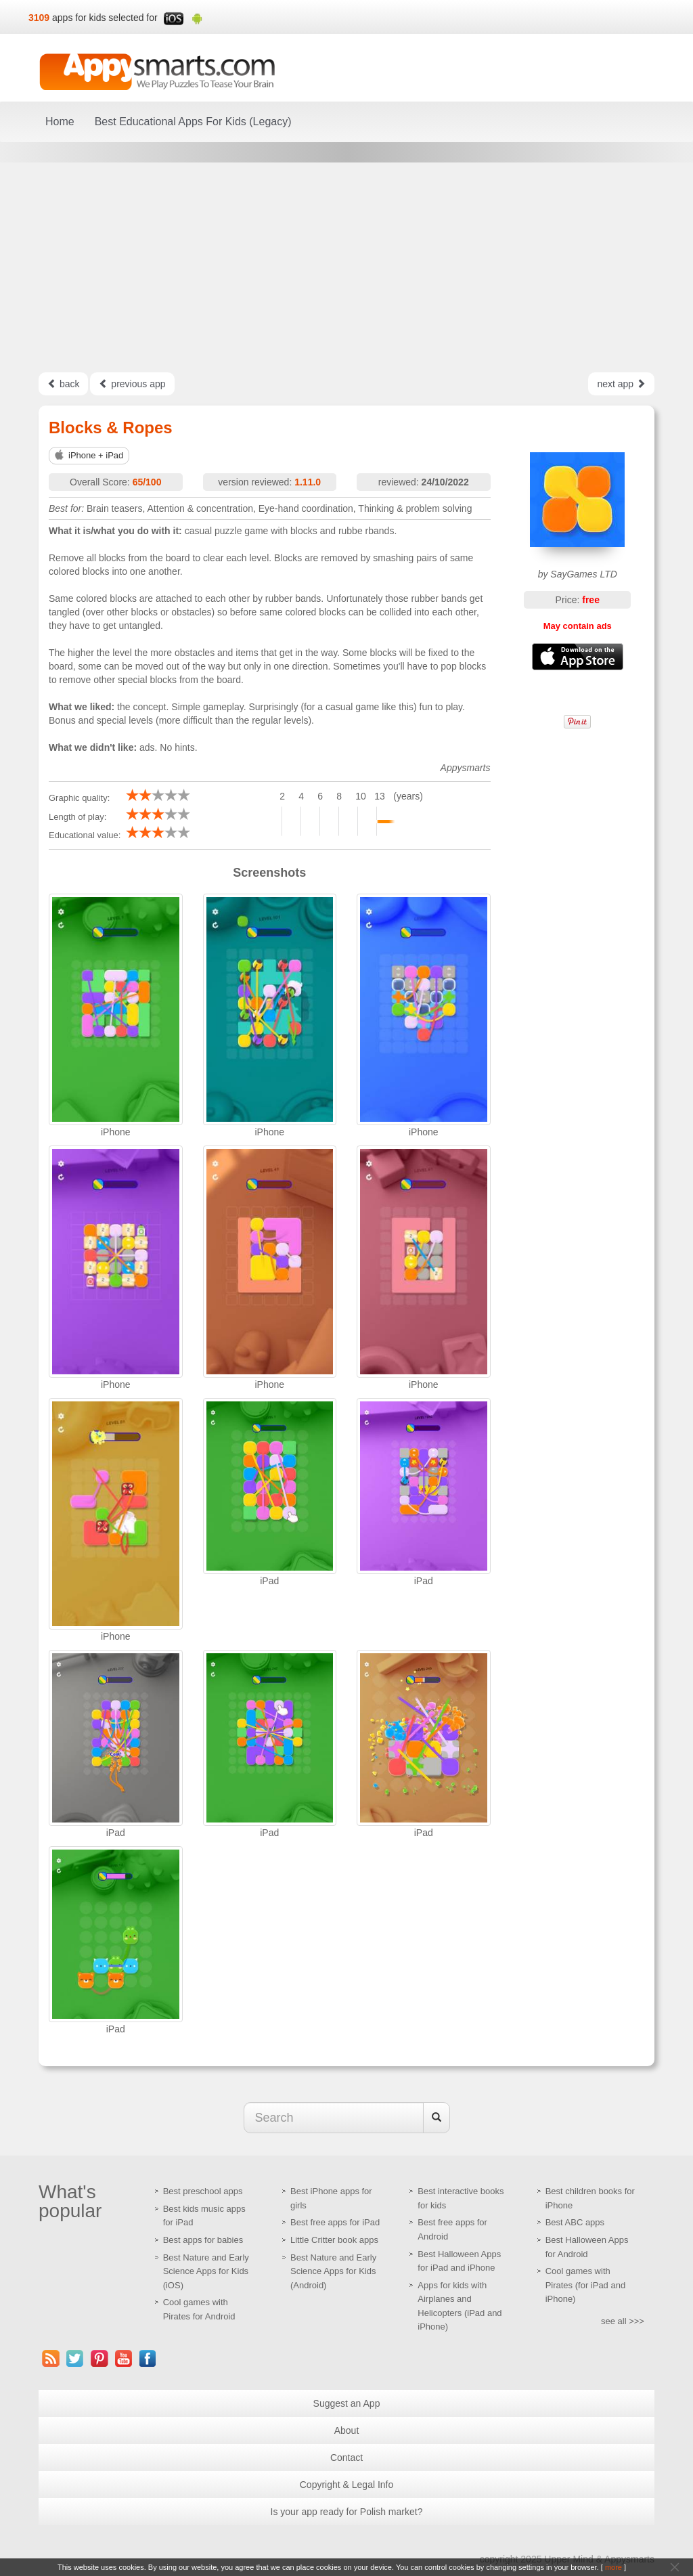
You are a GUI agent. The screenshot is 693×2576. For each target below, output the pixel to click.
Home (59, 121)
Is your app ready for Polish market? (347, 2511)
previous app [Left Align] (132, 383)
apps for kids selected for (105, 17)
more (613, 2567)
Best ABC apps (574, 2222)
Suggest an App (346, 2403)
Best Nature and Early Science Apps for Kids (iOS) (206, 2271)
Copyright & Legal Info (347, 2484)
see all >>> (622, 2321)
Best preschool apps (203, 2191)
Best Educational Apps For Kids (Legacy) (193, 121)
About (346, 2430)
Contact (346, 2457)
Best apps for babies (203, 2240)
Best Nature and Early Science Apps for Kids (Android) (333, 2271)
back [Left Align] (63, 383)
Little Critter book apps (334, 2240)
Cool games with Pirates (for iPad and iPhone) (585, 2285)
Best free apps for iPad (335, 2222)
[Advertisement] (346, 267)
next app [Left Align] (621, 383)
